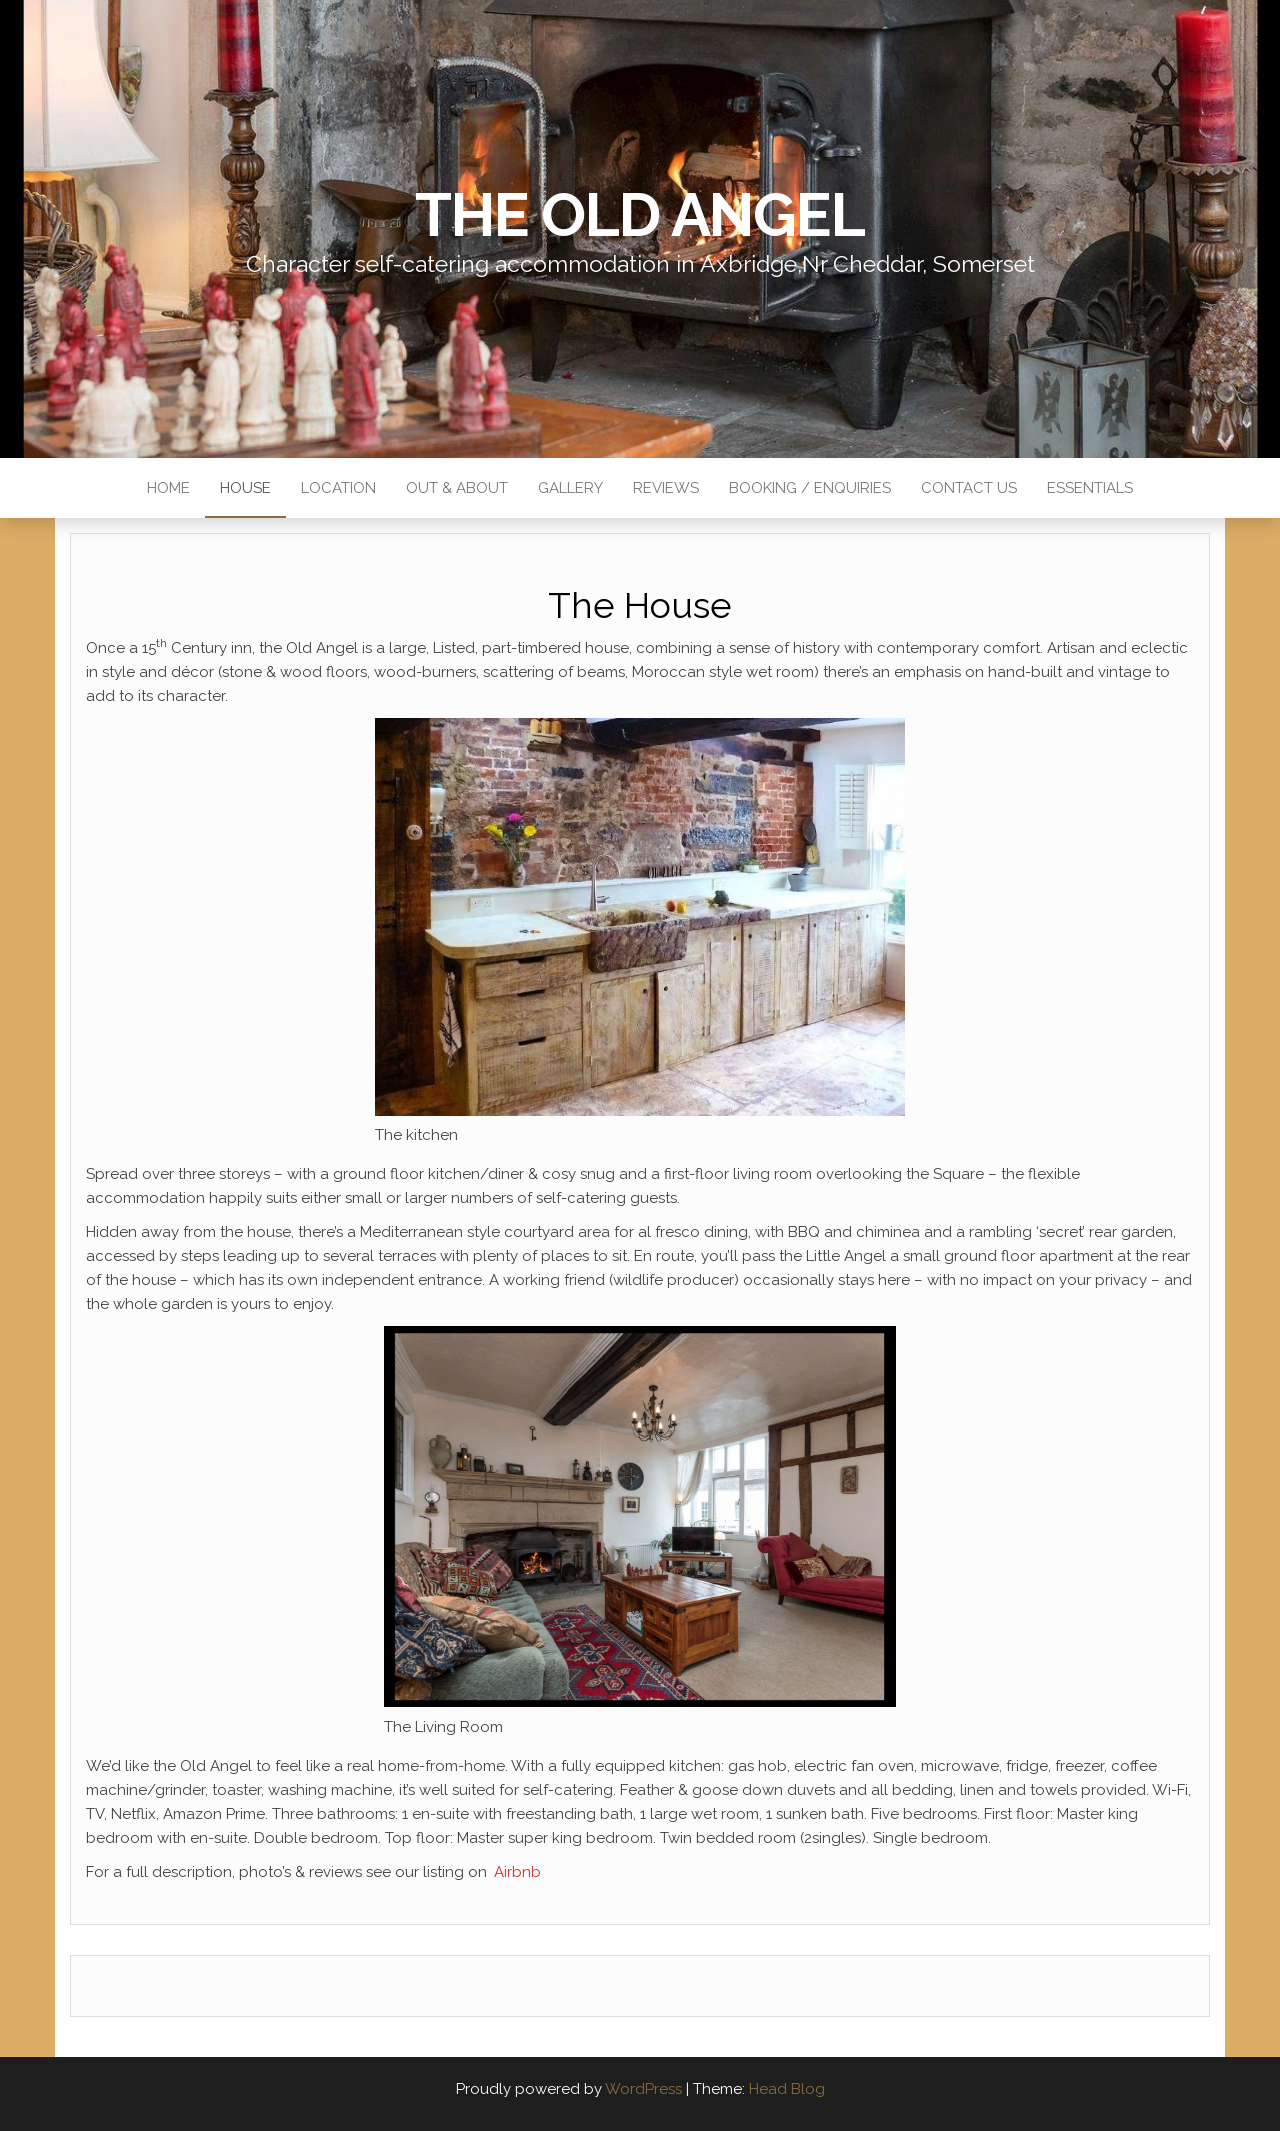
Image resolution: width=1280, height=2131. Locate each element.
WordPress (643, 2089)
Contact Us (969, 488)
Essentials (1090, 488)
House (245, 488)
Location (338, 488)
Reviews (666, 488)
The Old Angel (639, 215)
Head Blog (787, 2089)
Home (168, 488)
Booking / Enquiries (810, 488)
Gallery (570, 488)
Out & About (457, 488)
